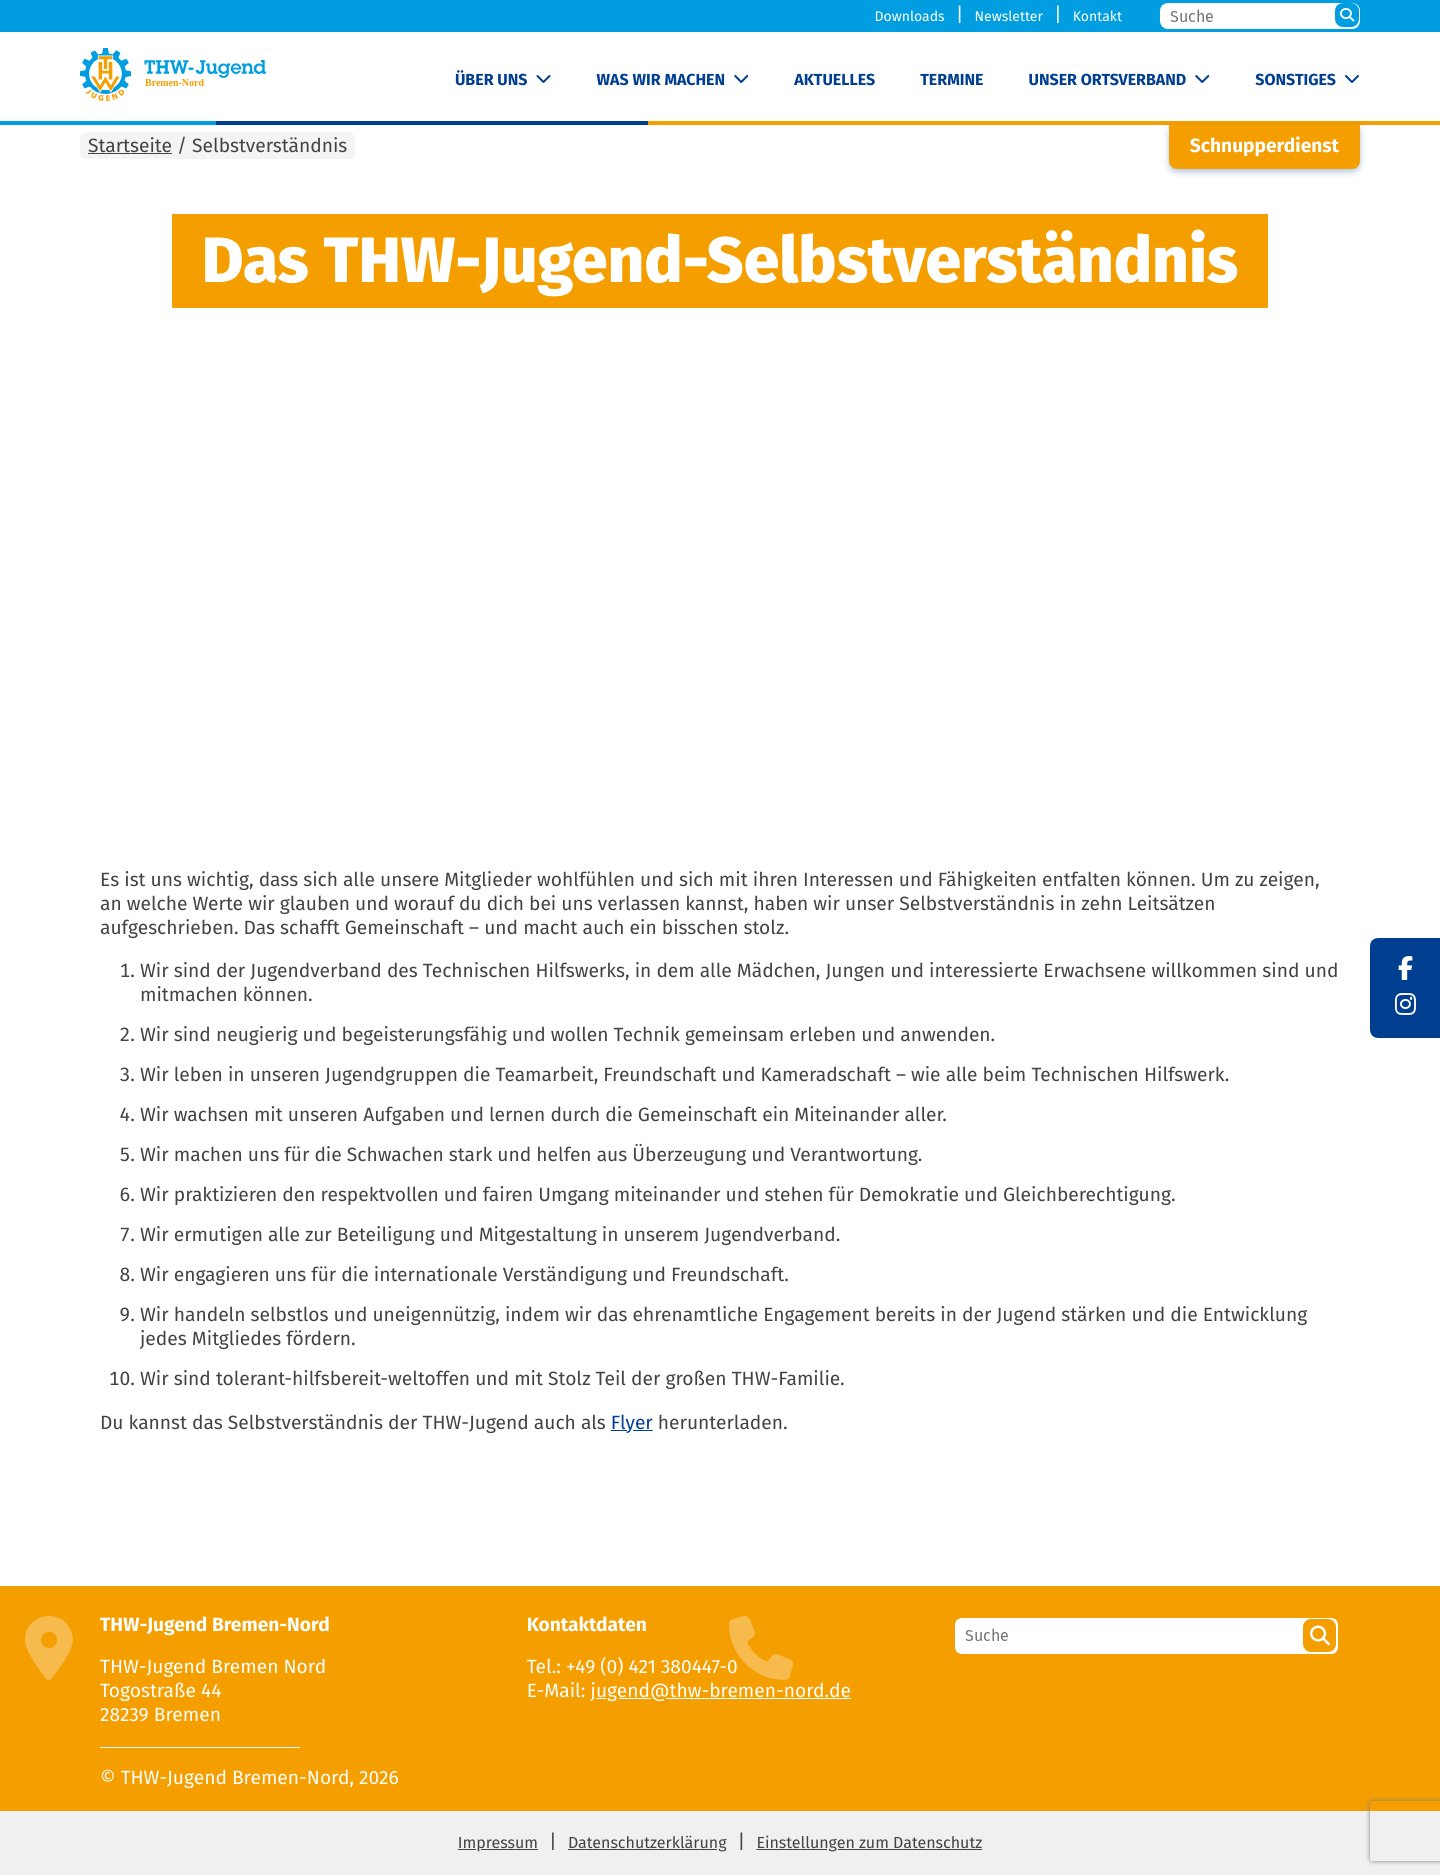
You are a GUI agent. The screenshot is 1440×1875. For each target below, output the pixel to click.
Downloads (910, 16)
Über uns (491, 80)
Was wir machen (661, 80)
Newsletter (1008, 16)
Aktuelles (834, 80)
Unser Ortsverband (1108, 80)
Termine (951, 80)
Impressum (498, 1843)
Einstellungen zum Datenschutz (869, 1843)
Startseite (130, 146)
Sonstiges (1295, 80)
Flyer (632, 1423)
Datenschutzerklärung (647, 1843)
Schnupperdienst (1264, 146)
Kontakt (1097, 16)
